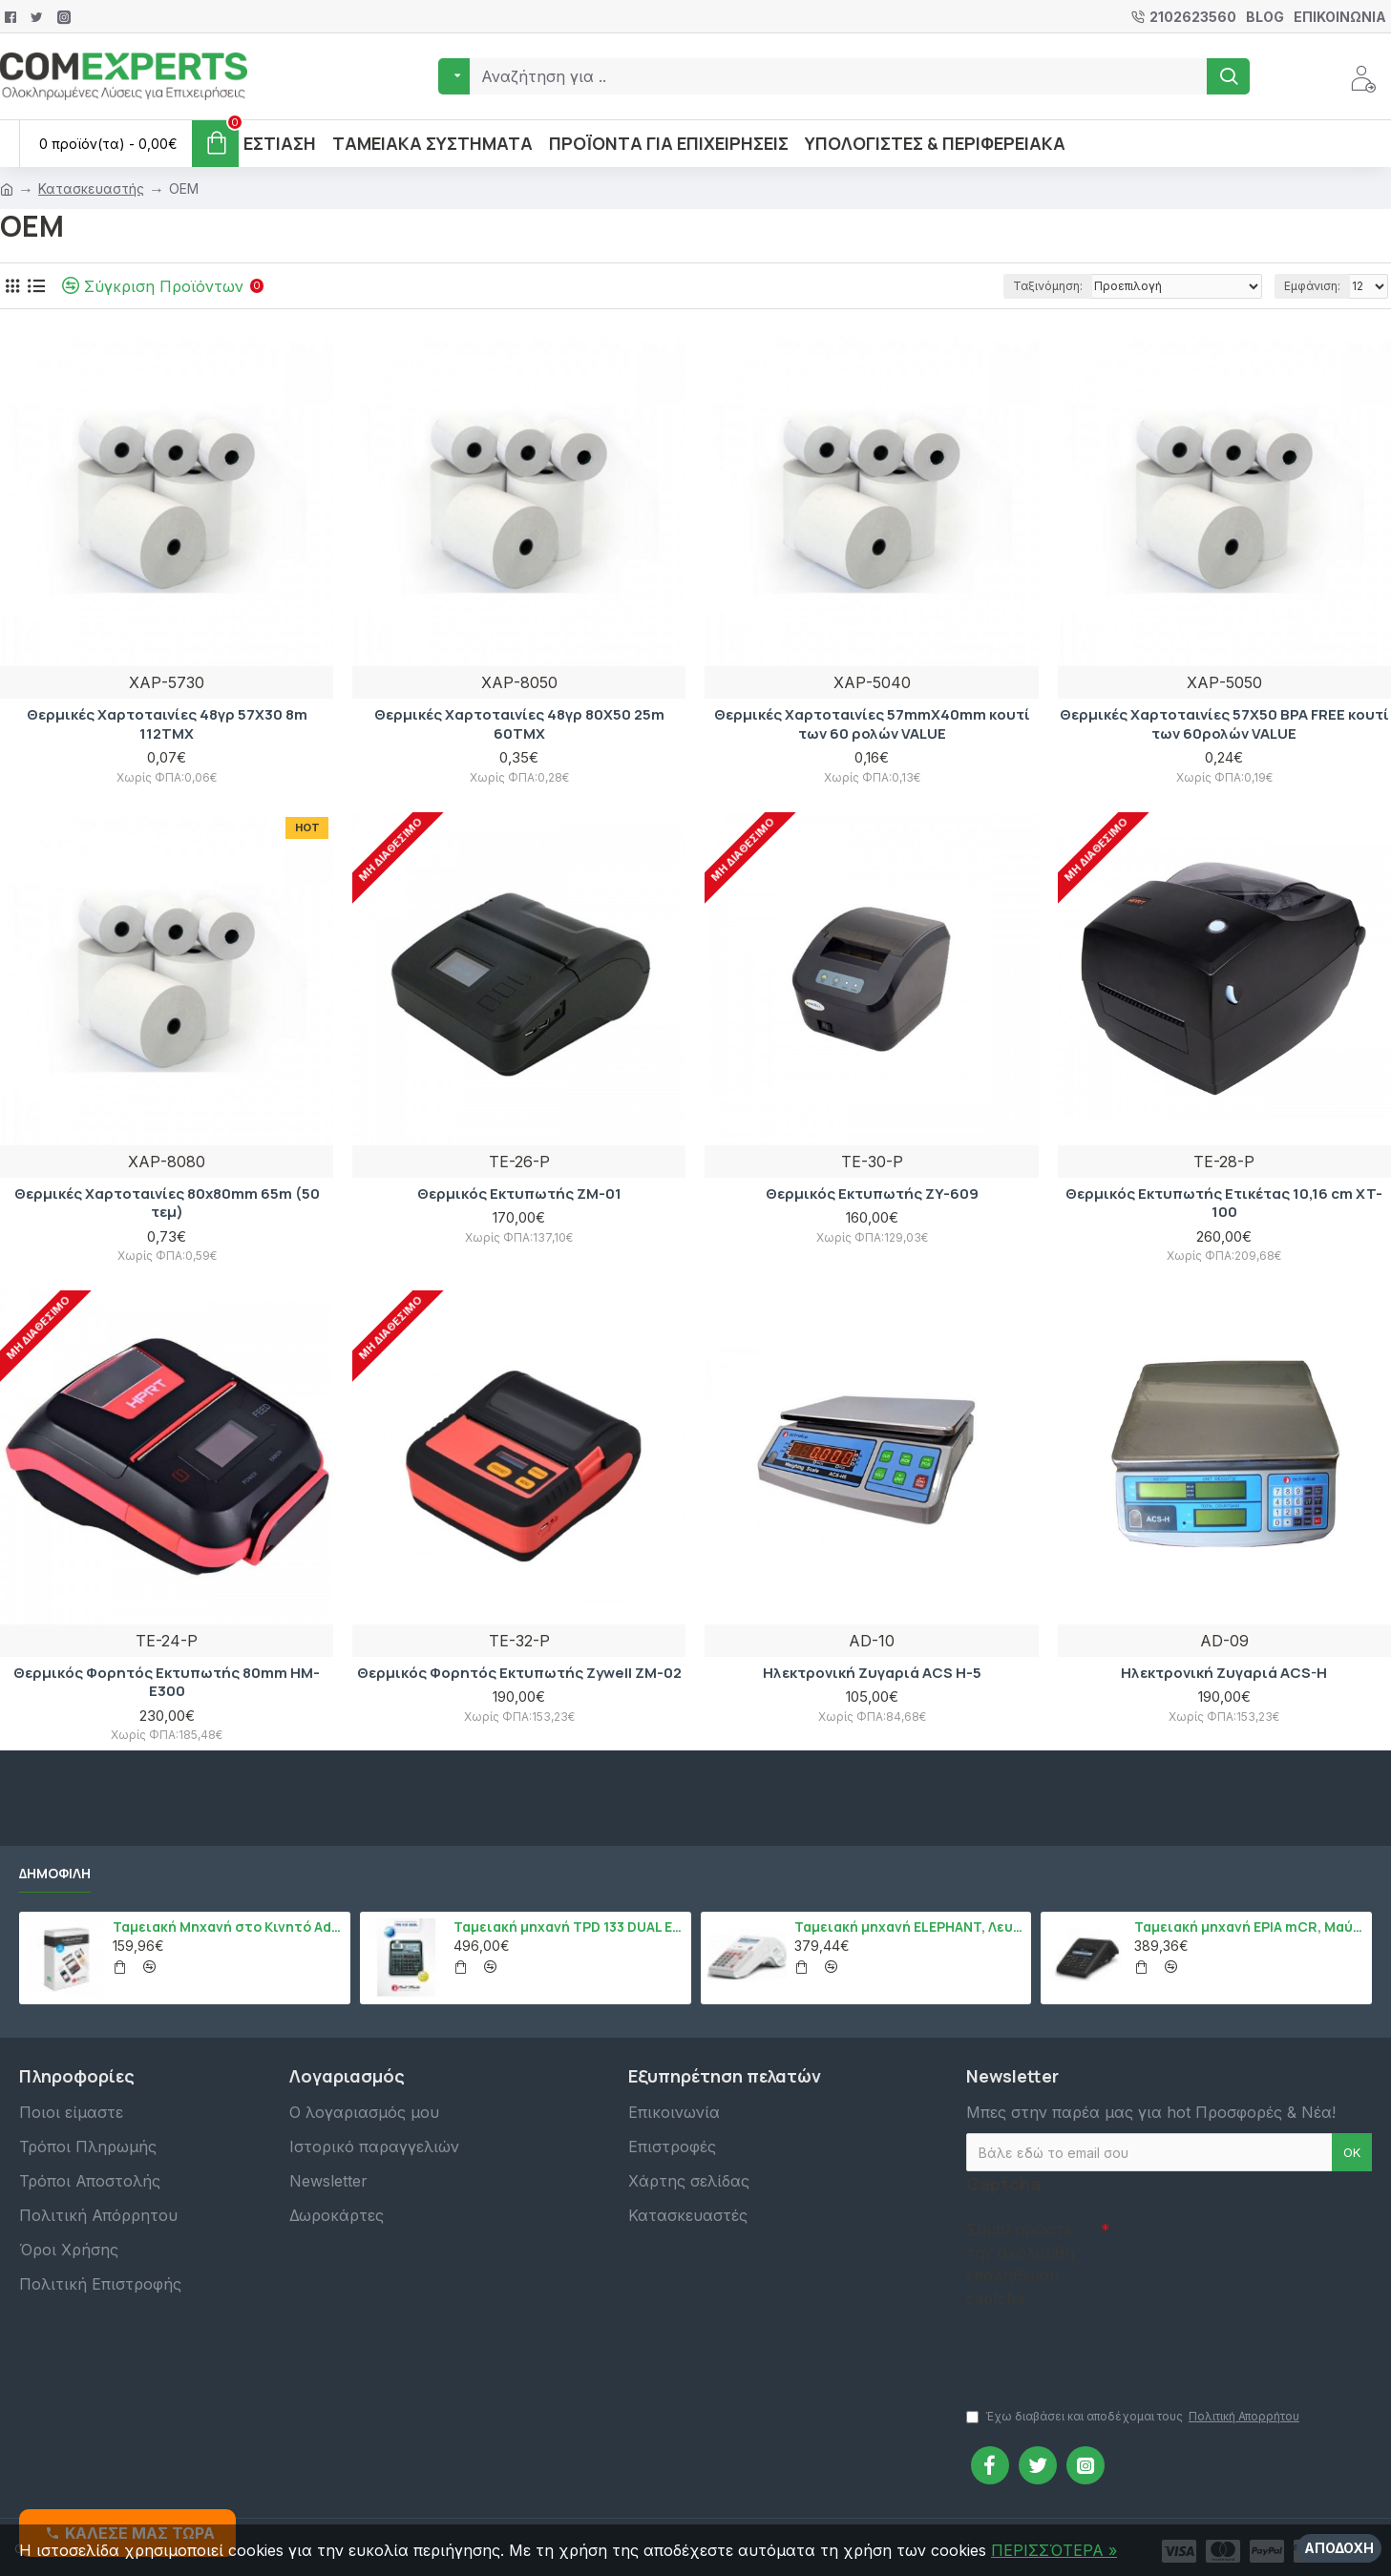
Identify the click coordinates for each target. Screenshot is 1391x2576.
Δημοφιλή (55, 1873)
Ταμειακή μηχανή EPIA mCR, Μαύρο (1249, 1927)
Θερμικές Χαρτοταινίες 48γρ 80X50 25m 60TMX (519, 724)
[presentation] (1099, 2348)
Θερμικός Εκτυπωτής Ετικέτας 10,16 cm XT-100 (1223, 1203)
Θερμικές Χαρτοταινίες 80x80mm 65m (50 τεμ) (167, 1203)
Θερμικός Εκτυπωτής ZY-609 (872, 1194)
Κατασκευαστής (91, 188)
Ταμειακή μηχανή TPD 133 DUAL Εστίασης (569, 1927)
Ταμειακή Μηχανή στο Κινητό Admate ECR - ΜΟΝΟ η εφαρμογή (228, 1927)
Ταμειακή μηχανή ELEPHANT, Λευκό (909, 1927)
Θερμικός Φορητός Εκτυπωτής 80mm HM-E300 (166, 1682)
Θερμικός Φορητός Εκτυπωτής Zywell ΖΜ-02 (519, 1673)
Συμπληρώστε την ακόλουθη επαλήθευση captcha (1020, 2264)
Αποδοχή (1339, 2548)
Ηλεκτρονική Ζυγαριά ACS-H (1224, 1673)
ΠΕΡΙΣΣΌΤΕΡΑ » (1054, 2550)
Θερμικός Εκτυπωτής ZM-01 (519, 1194)
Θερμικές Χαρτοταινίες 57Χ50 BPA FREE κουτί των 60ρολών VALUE (1224, 724)
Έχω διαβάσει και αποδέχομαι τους (1134, 2416)
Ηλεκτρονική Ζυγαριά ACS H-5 (872, 1673)
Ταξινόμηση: (1048, 286)
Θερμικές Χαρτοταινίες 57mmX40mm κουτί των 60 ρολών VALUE (872, 724)
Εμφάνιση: (1312, 286)
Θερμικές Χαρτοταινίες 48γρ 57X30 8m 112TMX (167, 724)
